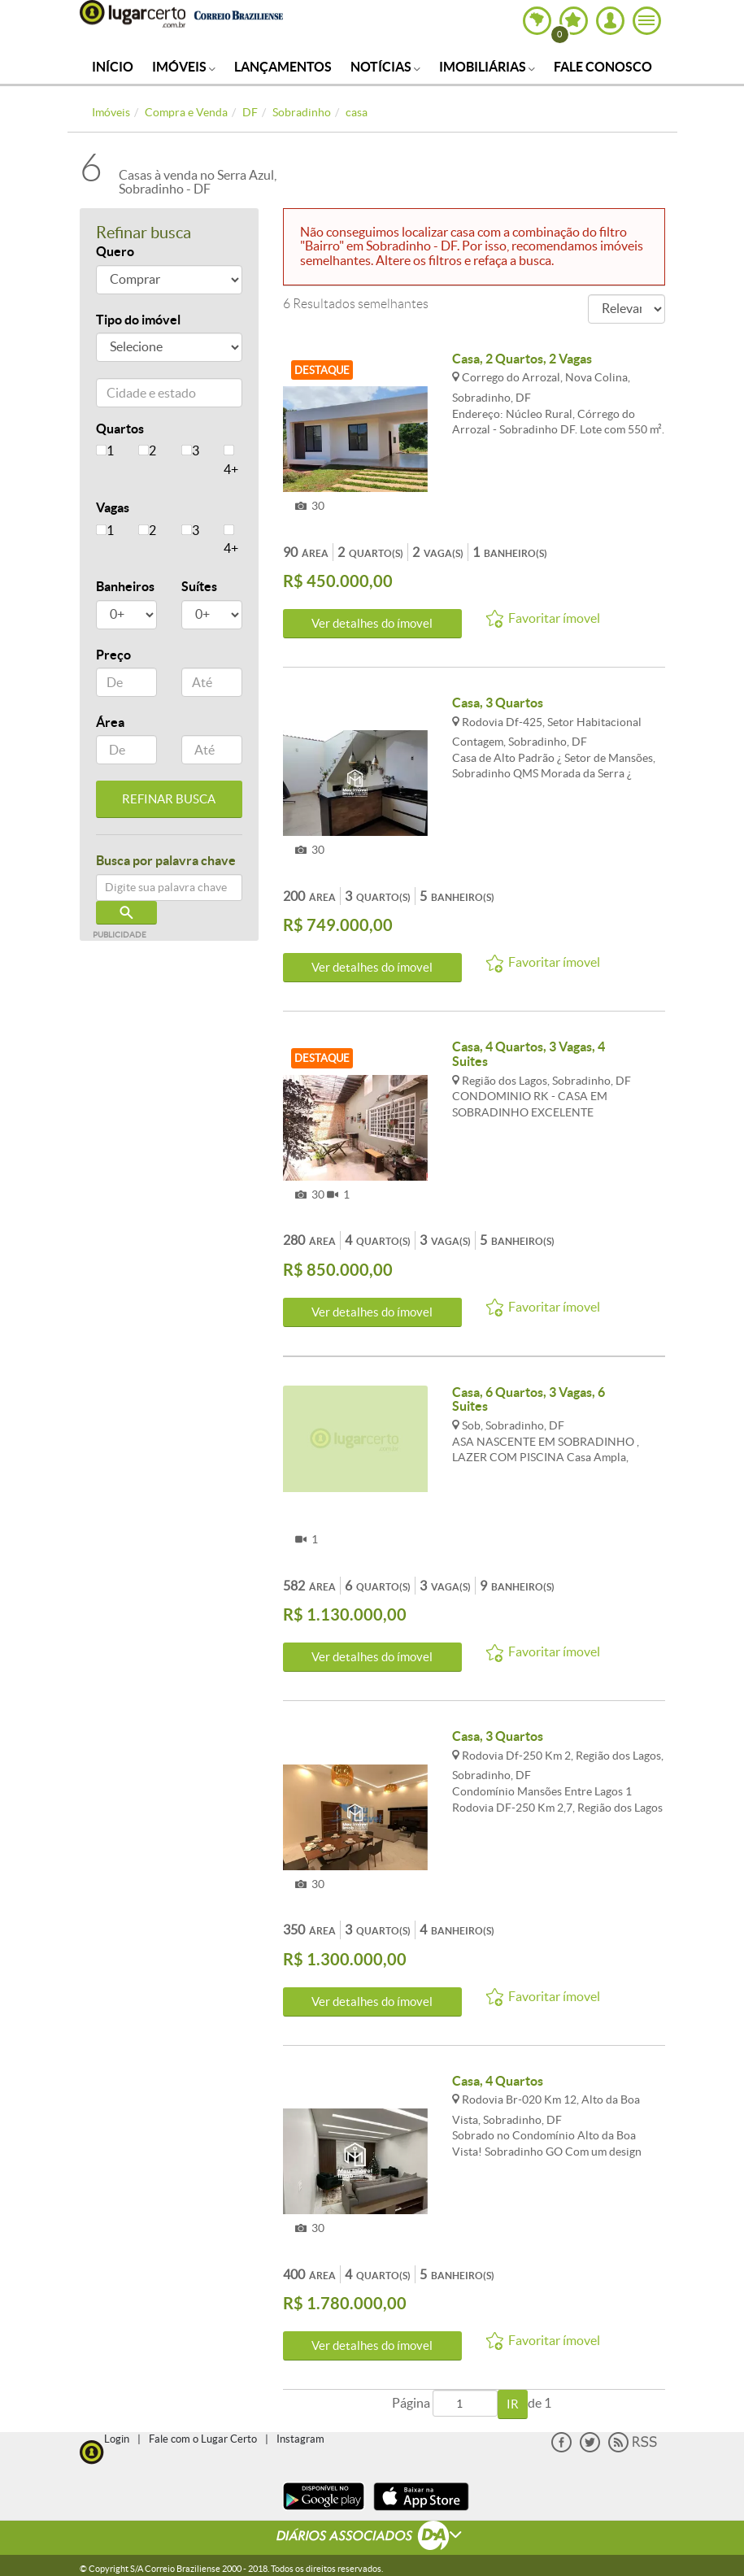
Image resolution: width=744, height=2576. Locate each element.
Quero (115, 251)
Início (112, 66)
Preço (113, 654)
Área (110, 722)
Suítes (199, 586)
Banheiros (125, 586)
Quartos (120, 428)
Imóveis (183, 66)
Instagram (300, 2439)
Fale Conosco (603, 66)
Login (116, 2439)
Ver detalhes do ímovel (372, 623)
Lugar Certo (132, 14)
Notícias (385, 66)
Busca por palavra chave (166, 860)
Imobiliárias (487, 66)
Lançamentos (283, 66)
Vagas (112, 507)
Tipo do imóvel (138, 319)
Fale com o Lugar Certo (203, 2439)
